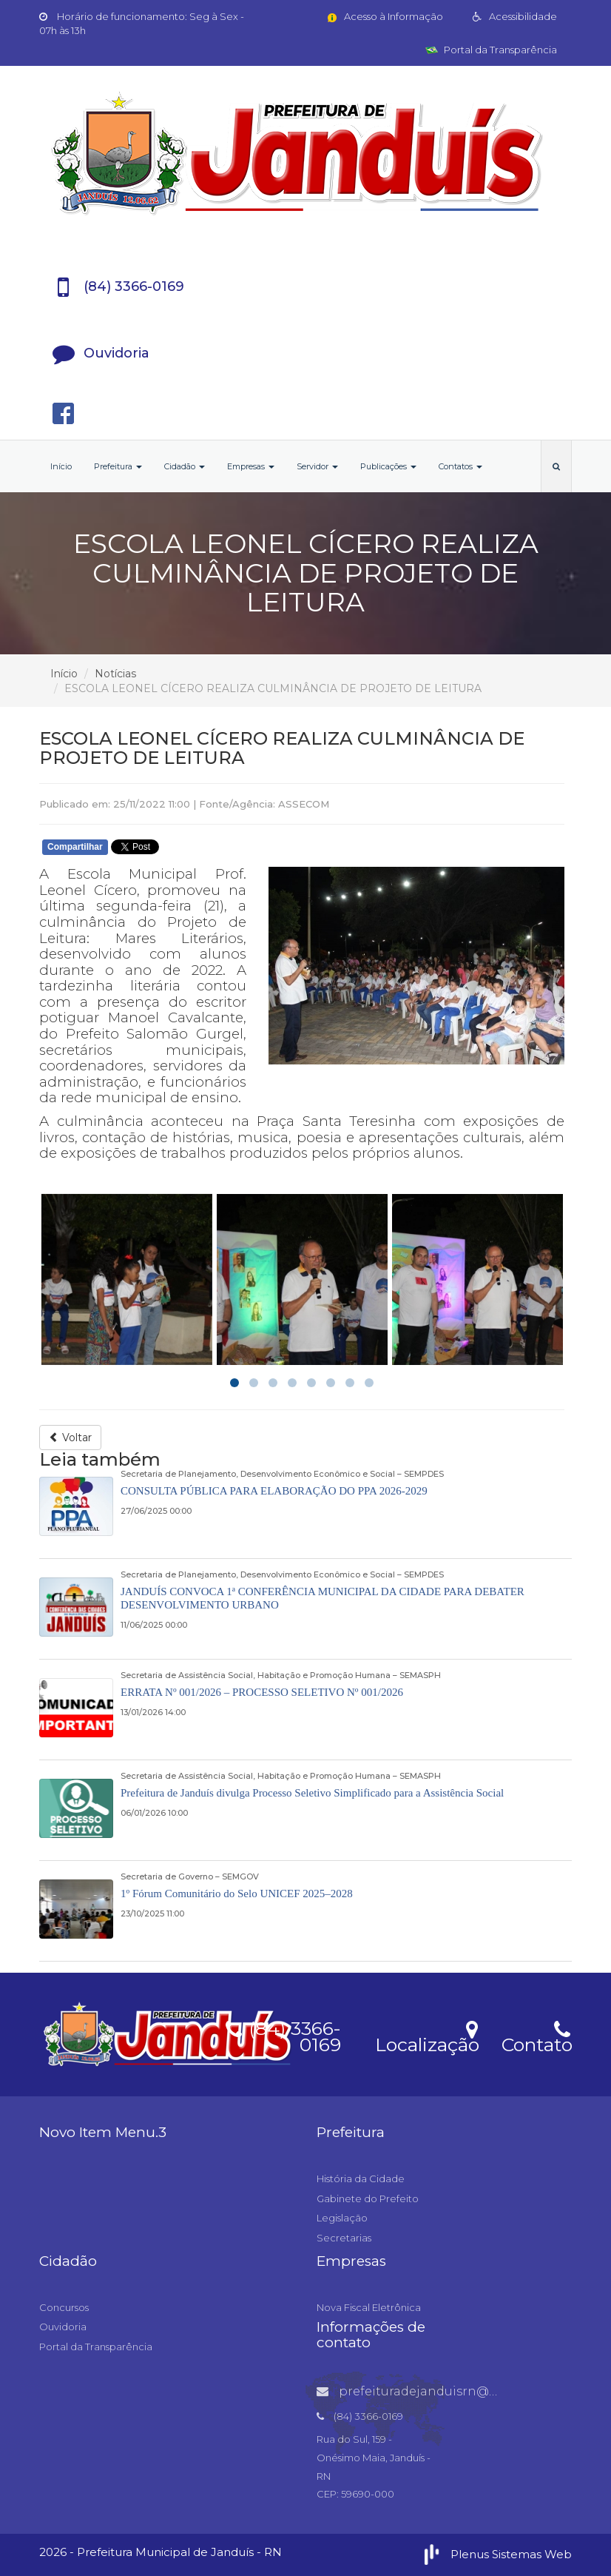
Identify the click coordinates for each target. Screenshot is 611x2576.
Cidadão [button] (184, 466)
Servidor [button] (317, 466)
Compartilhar (75, 847)
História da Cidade (361, 2178)
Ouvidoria (63, 2326)
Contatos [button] (460, 466)
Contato (537, 2035)
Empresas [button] (250, 466)
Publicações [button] (388, 466)
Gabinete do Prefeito (368, 2198)
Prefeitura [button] (118, 466)
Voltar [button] (70, 1437)
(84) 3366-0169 (283, 2034)
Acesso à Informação (384, 16)
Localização (427, 2035)
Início (61, 466)
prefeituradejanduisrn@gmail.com (436, 2391)
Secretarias (344, 2238)
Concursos (64, 2307)
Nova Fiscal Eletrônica (369, 2307)
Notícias (115, 673)
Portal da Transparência (491, 50)
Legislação (342, 2218)
